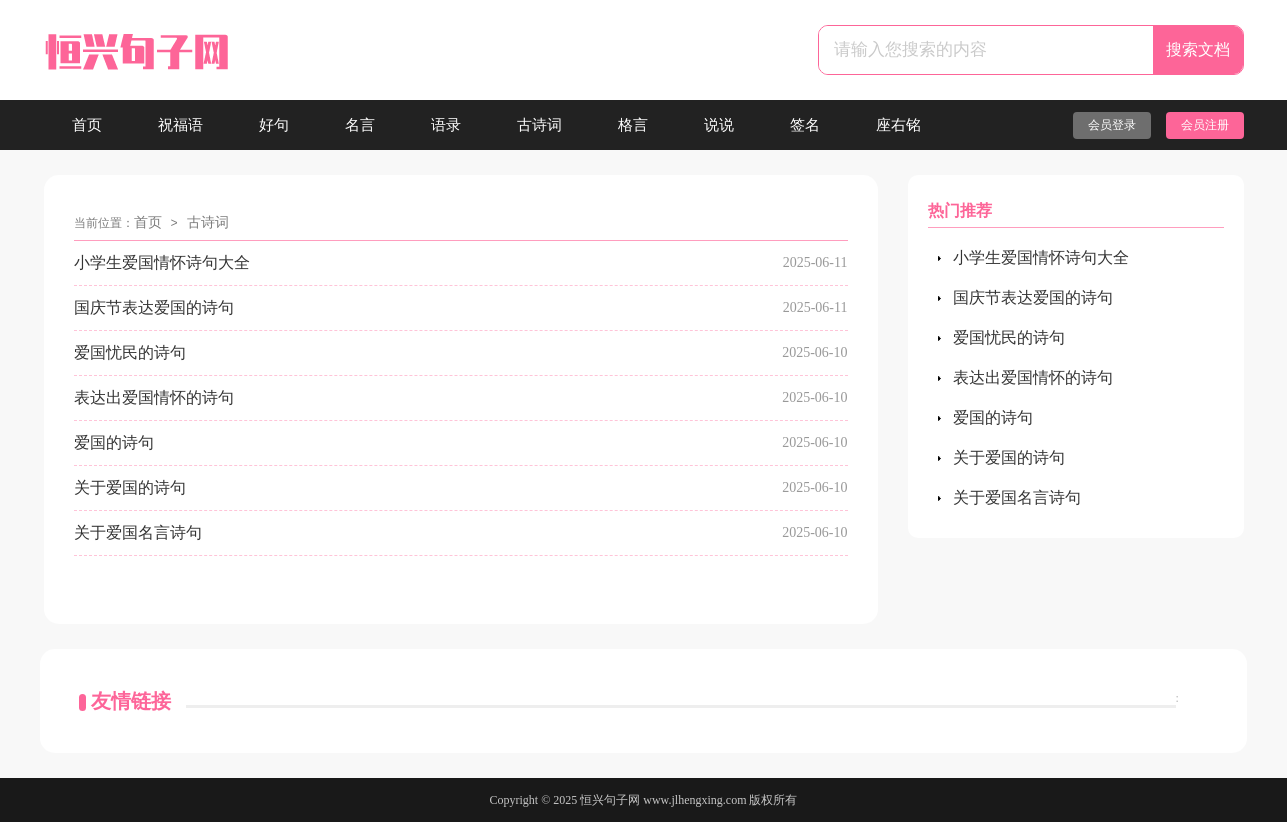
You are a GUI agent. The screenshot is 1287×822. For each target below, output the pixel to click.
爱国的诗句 (114, 442)
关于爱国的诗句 (130, 487)
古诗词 (539, 125)
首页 (87, 125)
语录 (446, 125)
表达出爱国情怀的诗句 (154, 397)
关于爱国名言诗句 (138, 532)
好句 (274, 125)
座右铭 (898, 125)
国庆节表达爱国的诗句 (154, 307)
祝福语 (180, 125)
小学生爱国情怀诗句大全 (162, 262)
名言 (360, 125)
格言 (633, 125)
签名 (805, 125)
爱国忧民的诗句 (130, 352)
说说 (719, 125)
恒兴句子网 (610, 800)
